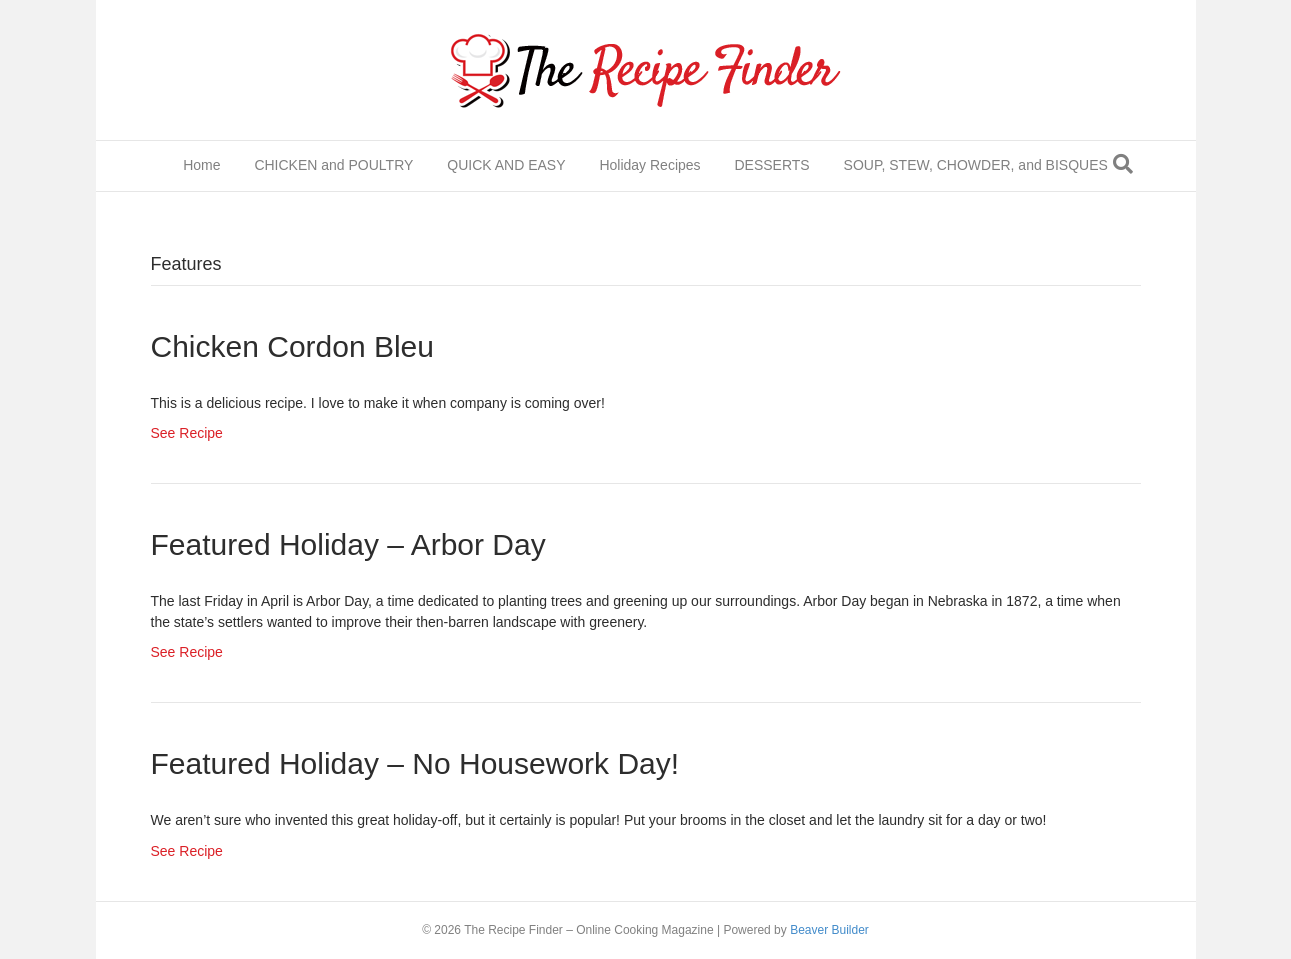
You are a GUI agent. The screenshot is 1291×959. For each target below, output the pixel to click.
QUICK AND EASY (506, 165)
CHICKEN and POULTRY (333, 165)
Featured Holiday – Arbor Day (348, 544)
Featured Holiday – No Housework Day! (415, 763)
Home (201, 165)
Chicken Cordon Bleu (293, 346)
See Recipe (187, 433)
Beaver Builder (829, 930)
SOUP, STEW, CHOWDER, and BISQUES (976, 165)
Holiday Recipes (649, 165)
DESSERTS (771, 165)
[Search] (1123, 164)
